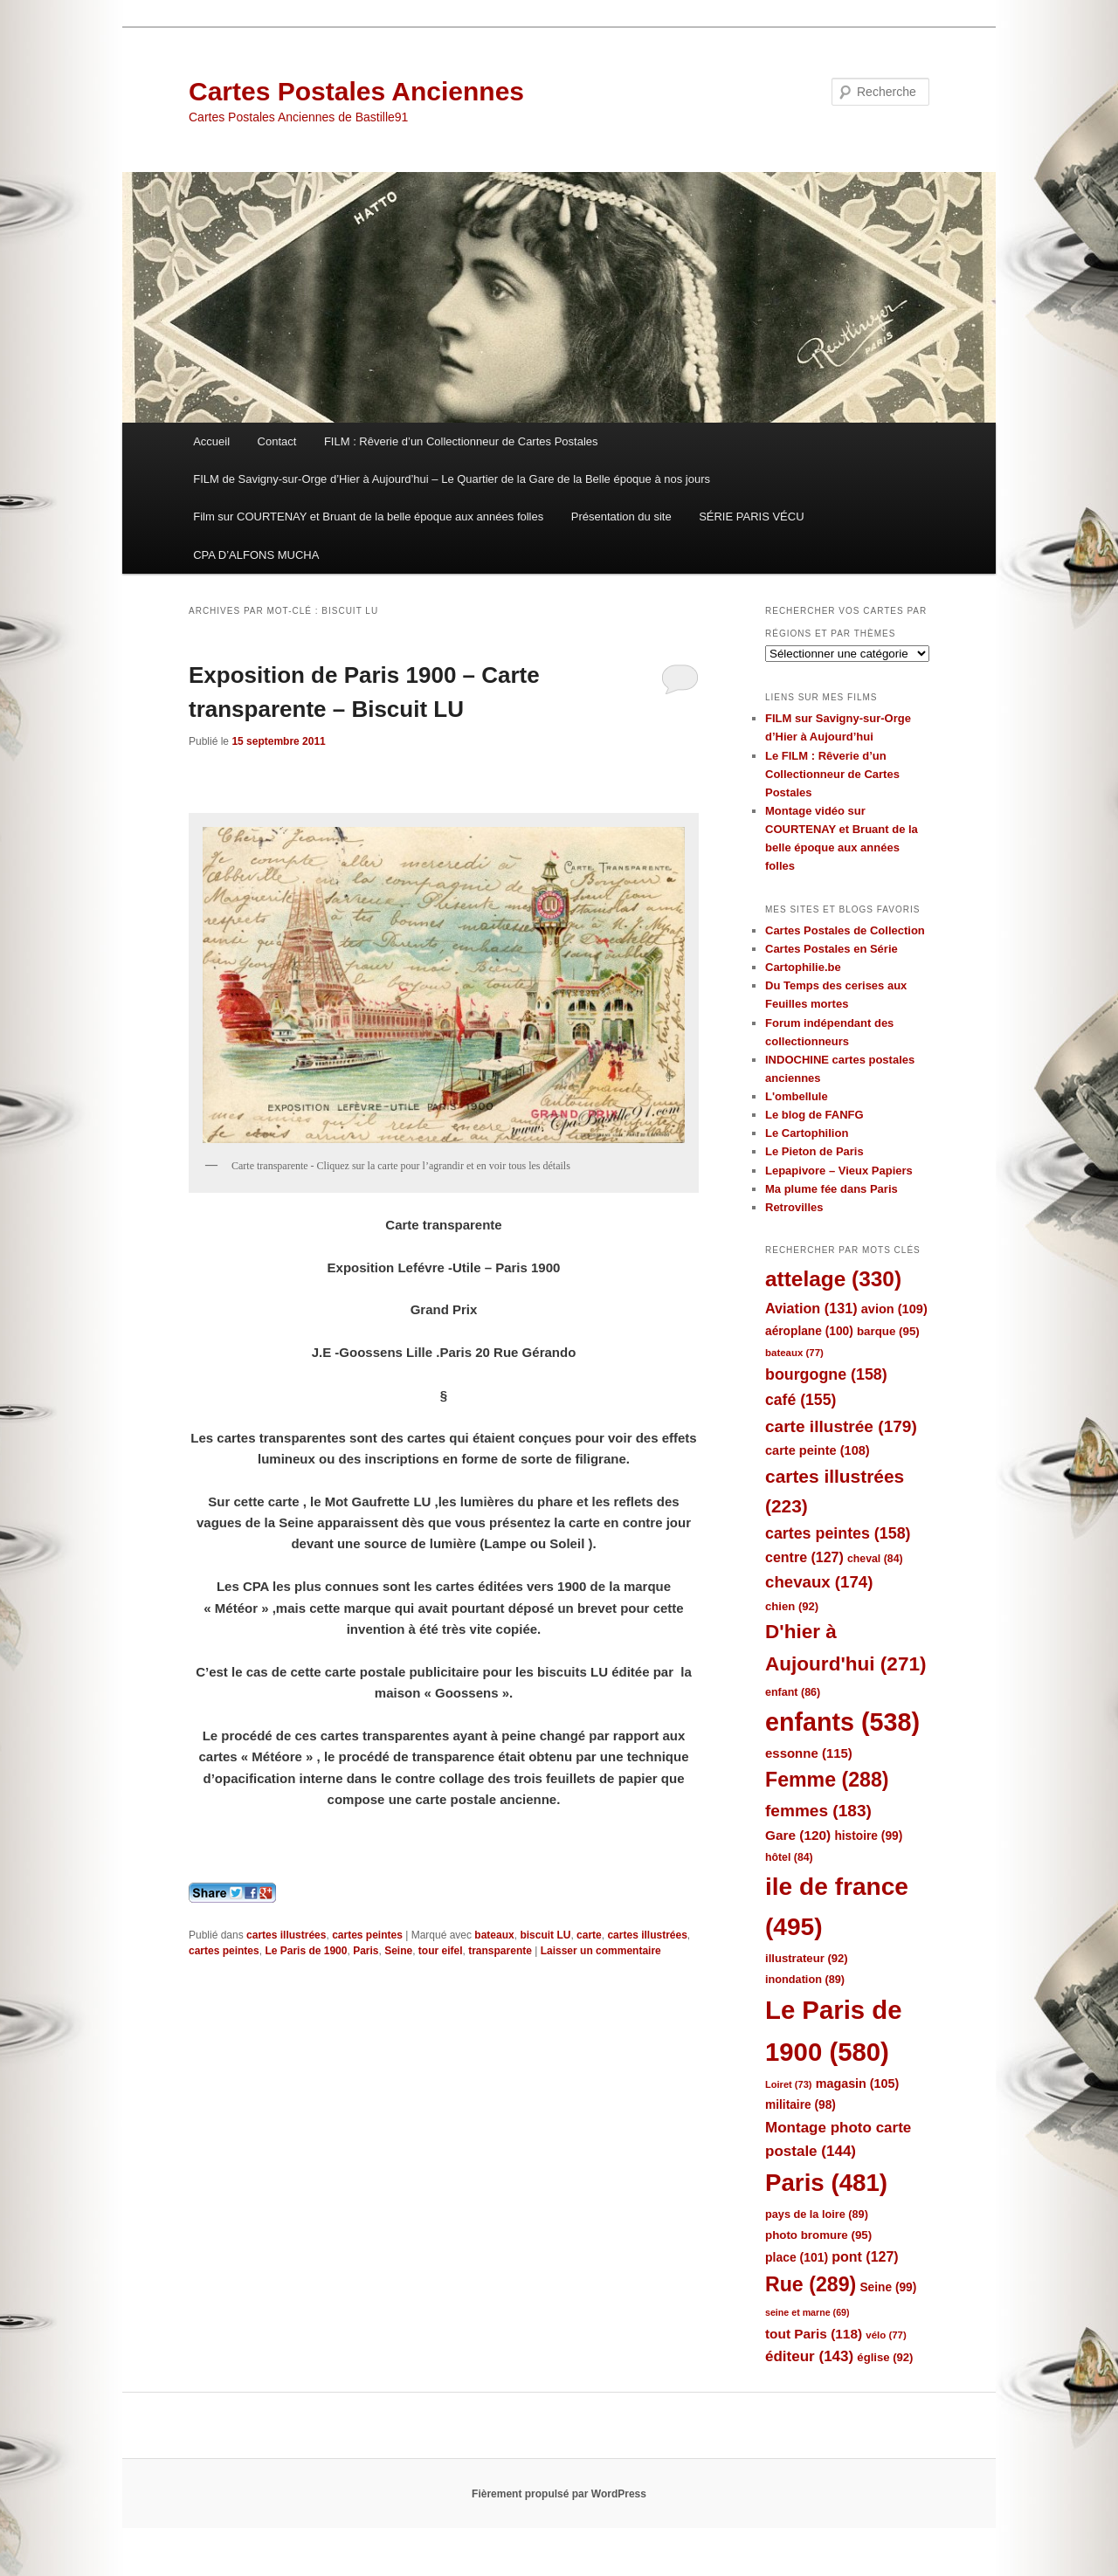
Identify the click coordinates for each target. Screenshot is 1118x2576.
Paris (365, 1951)
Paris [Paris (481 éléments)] (826, 2182)
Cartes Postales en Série (831, 948)
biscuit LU (545, 1935)
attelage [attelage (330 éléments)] (833, 1279)
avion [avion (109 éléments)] (894, 1309)
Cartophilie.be (803, 967)
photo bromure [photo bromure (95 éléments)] (818, 2235)
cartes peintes (367, 1935)
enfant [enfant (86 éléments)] (792, 1692)
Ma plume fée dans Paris (831, 1188)
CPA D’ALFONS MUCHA (256, 554)
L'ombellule (796, 1096)
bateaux (494, 1935)
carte (589, 1935)
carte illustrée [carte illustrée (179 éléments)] (841, 1426)
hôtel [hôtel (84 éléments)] (789, 1857)
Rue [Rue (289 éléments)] (810, 2284)
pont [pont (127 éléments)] (865, 2256)
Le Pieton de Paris (814, 1151)
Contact (277, 441)
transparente (500, 1951)
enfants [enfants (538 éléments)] (842, 1722)
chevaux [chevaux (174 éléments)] (819, 1582)
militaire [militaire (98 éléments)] (800, 2104)
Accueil (211, 441)
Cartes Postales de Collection (845, 930)
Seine (398, 1951)
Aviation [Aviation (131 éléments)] (811, 1308)
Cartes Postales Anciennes (356, 91)
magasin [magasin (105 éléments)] (858, 2083)
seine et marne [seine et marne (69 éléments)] (807, 2312)
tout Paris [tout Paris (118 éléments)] (813, 2333)
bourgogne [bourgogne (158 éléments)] (826, 1374)
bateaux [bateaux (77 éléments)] (794, 1352)
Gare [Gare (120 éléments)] (798, 1835)
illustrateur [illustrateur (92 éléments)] (806, 1958)
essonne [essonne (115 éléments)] (808, 1753)
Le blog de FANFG (814, 1114)
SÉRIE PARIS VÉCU (751, 516)
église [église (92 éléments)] (885, 2357)
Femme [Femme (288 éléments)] (827, 1779)
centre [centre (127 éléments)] (804, 1557)
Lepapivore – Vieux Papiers (839, 1170)
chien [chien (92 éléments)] (791, 1606)
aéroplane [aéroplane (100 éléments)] (809, 1331)
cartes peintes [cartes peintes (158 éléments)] (837, 1533)
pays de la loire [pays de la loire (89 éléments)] (816, 2214)
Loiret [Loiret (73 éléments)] (788, 2084)
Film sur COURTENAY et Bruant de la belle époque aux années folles (368, 516)
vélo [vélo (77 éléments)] (886, 2335)
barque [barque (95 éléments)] (888, 1331)
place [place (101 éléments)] (796, 2257)
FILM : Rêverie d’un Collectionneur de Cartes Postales (461, 441)
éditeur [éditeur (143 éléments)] (809, 2356)
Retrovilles (794, 1207)
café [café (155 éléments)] (800, 1400)
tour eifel (440, 1951)
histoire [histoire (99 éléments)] (868, 1835)
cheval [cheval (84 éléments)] (875, 1559)
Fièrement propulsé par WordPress (559, 2494)
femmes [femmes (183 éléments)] (818, 1810)
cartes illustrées (286, 1935)
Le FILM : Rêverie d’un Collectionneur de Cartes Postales (832, 774)
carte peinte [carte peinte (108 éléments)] (817, 1450)
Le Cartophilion (806, 1133)
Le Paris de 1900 (306, 1951)
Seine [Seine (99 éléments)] (887, 2287)
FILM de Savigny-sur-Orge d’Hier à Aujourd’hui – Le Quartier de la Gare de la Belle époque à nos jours (451, 479)
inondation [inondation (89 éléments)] (805, 1979)
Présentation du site (621, 516)
